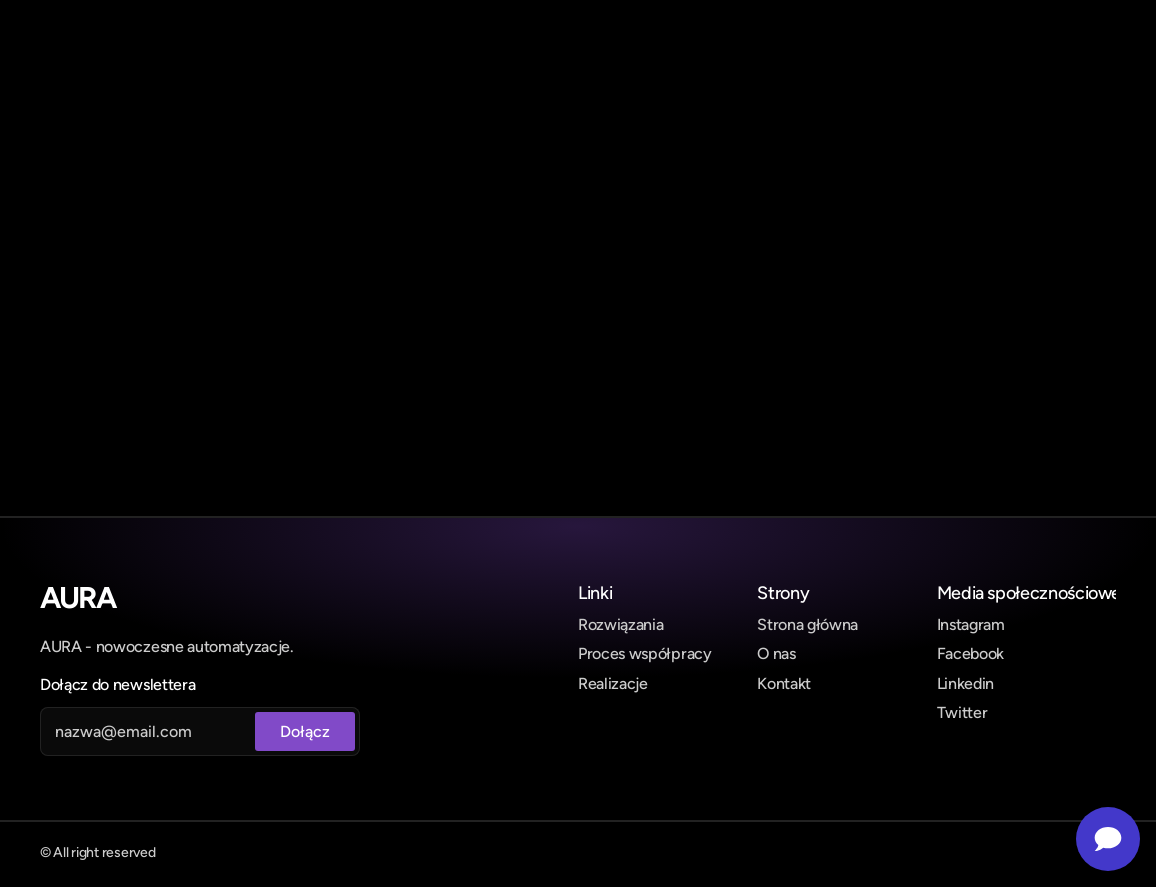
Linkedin (965, 683)
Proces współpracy (645, 653)
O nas (776, 653)
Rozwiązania (620, 624)
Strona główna (807, 624)
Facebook (970, 653)
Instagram (971, 624)
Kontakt (784, 683)
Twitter (962, 712)
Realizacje (613, 683)
